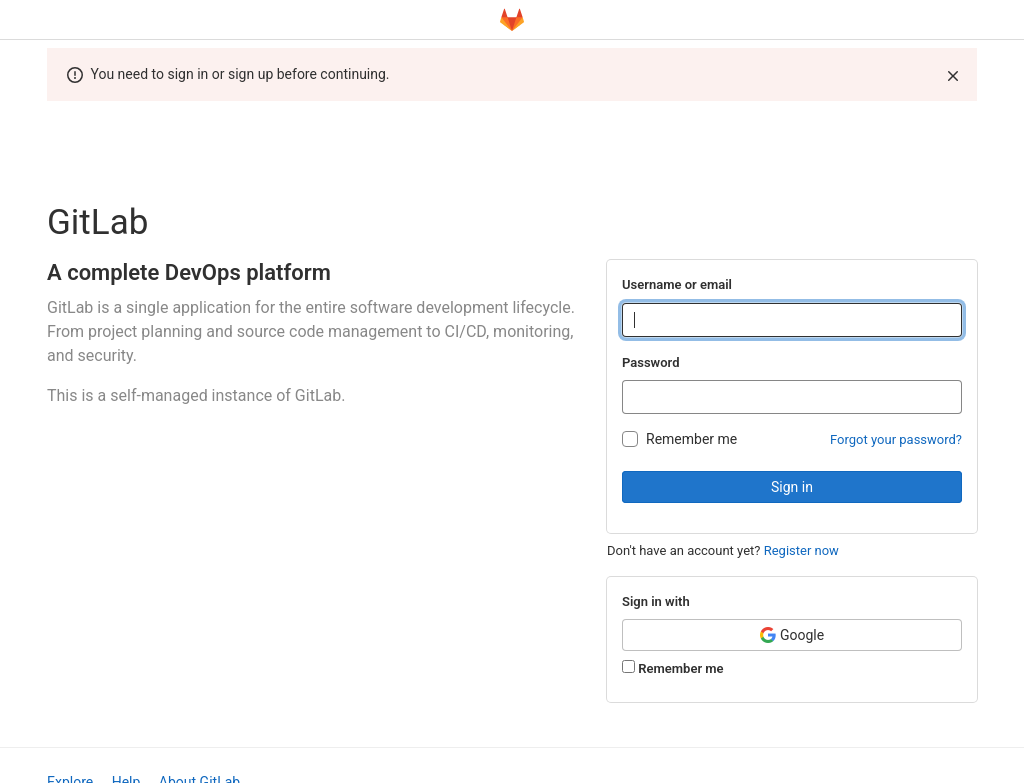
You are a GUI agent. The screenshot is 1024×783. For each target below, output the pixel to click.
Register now (801, 550)
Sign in (792, 487)
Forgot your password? (896, 439)
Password (650, 362)
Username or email (677, 284)
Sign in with (656, 601)
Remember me (691, 439)
